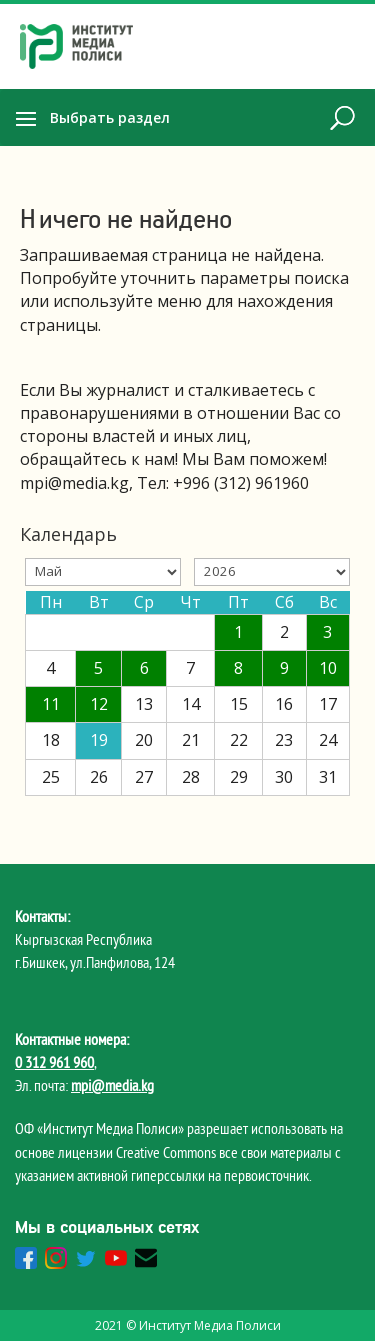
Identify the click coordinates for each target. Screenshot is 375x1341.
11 (51, 704)
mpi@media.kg (112, 1085)
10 (328, 668)
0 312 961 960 (54, 1062)
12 (99, 704)
